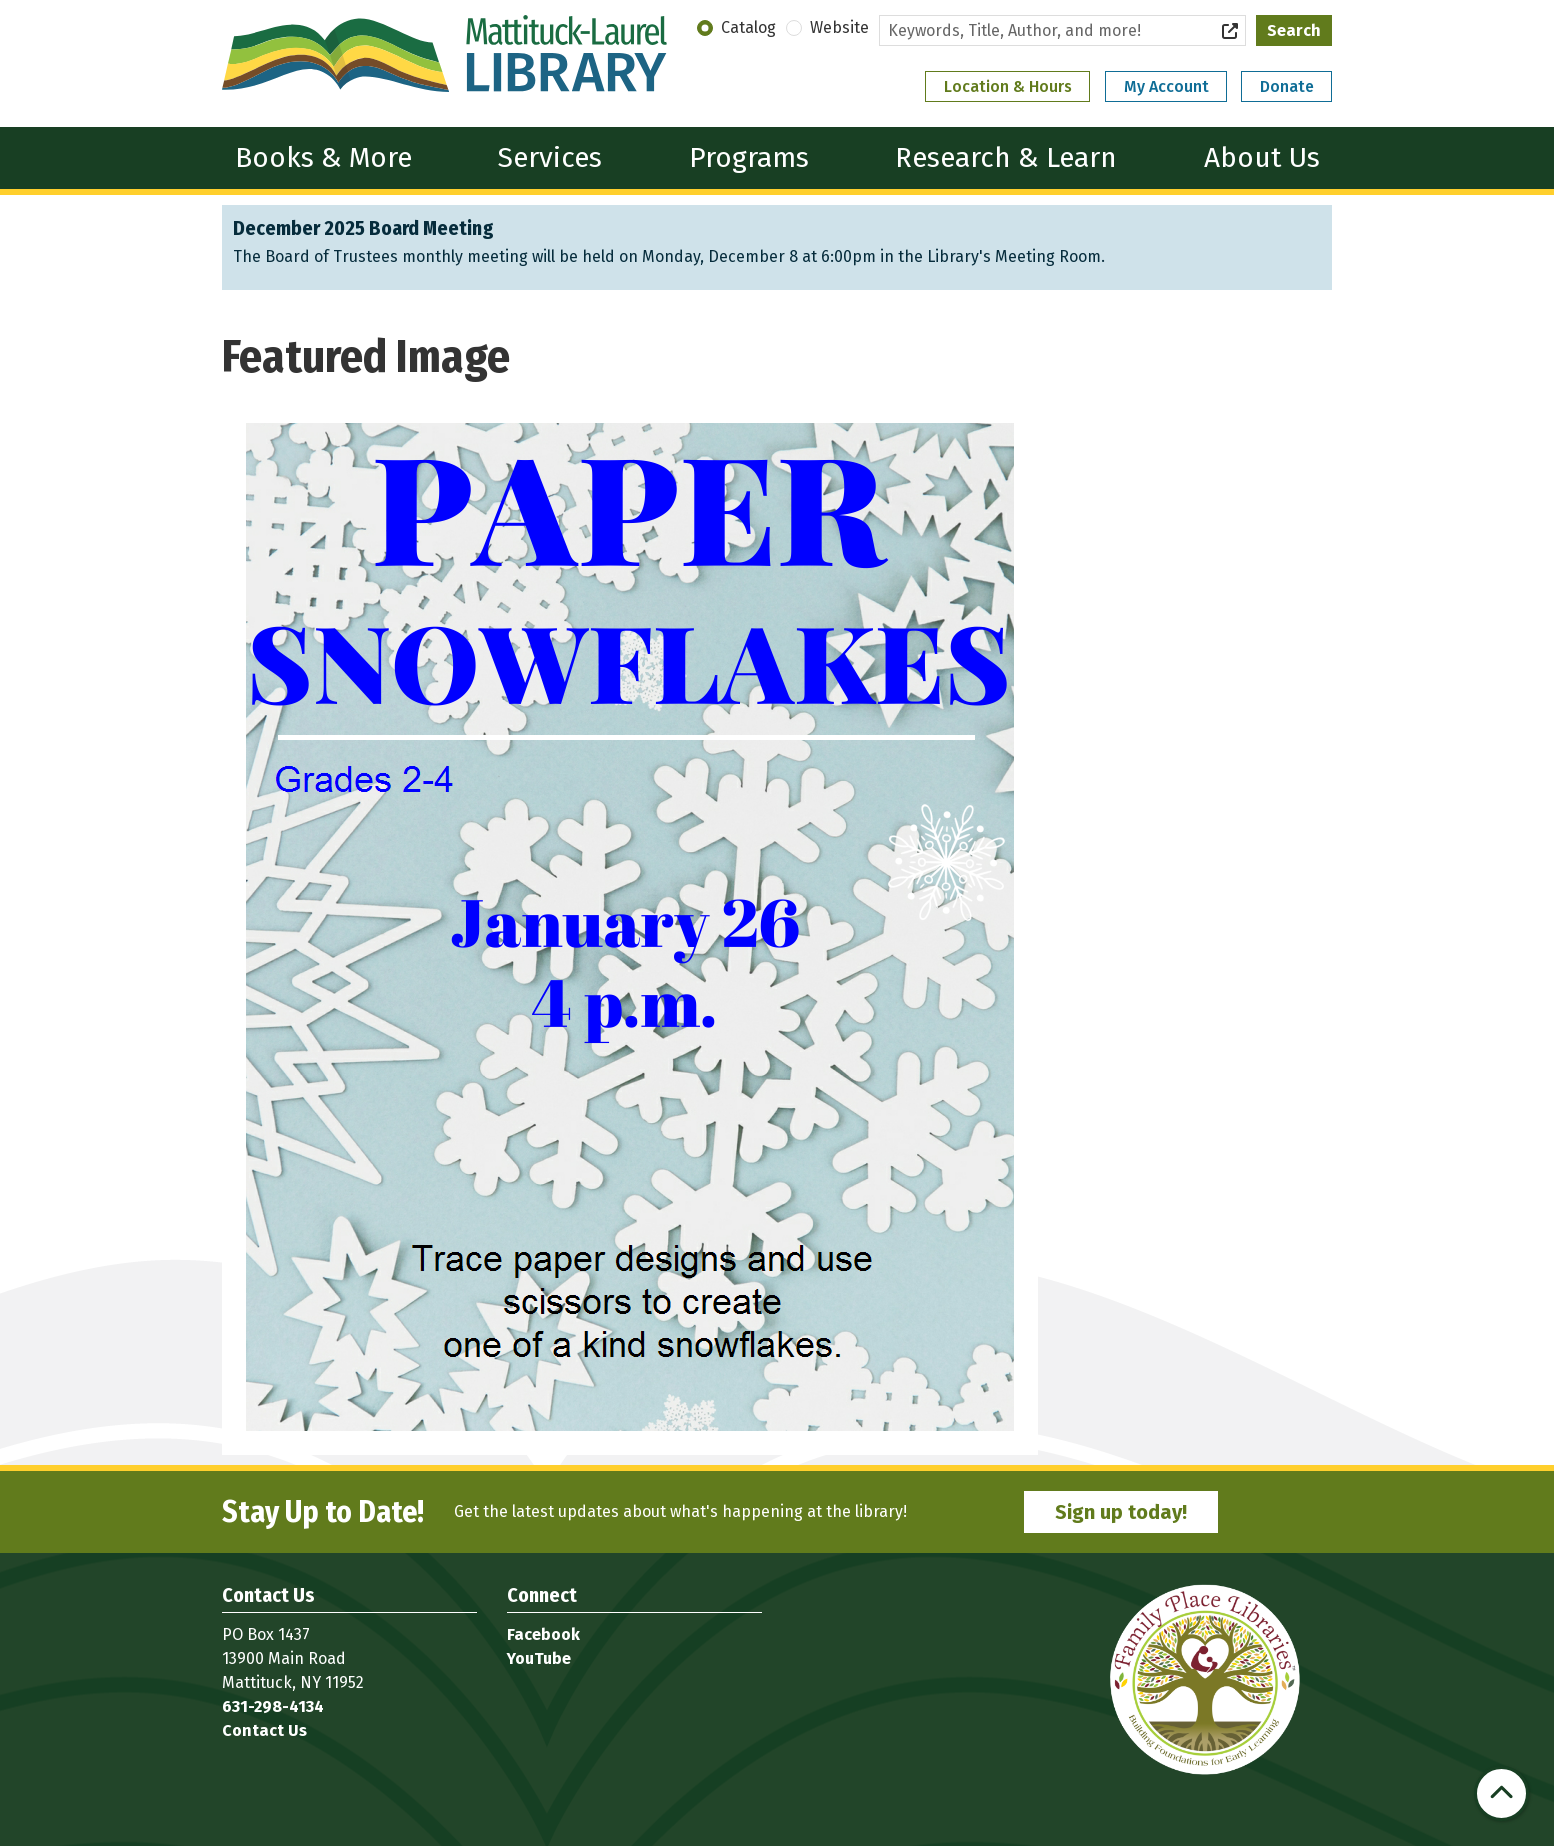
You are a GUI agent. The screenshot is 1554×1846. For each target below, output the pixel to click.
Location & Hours (1008, 86)
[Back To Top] (1501, 1793)
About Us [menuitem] (1262, 157)
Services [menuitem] (550, 157)
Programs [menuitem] (749, 157)
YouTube (539, 1658)
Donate (1287, 86)
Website (839, 27)
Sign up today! (1121, 1512)
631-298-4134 (273, 1706)
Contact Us (264, 1730)
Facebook (543, 1634)
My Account (1166, 86)
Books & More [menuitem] (323, 157)
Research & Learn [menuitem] (1006, 157)
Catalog (748, 27)
